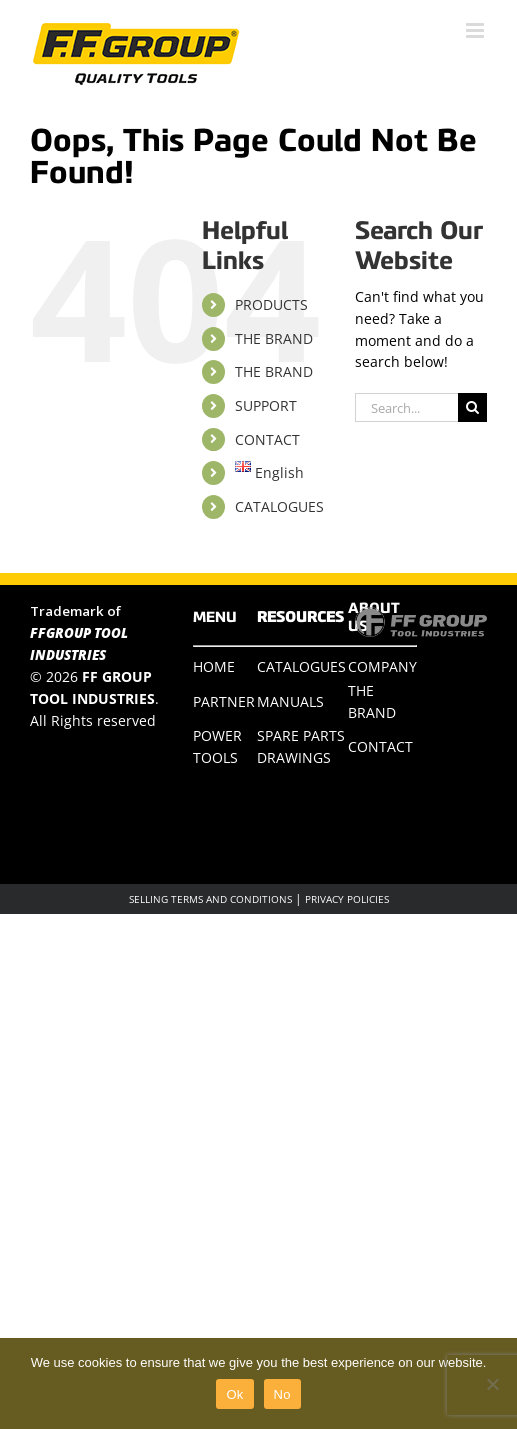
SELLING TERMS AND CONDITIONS (210, 899)
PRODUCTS (271, 304)
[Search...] (406, 407)
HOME (214, 666)
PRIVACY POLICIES (347, 899)
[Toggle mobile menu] (476, 30)
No (282, 1394)
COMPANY (382, 666)
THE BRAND (274, 338)
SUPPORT (266, 405)
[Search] (472, 407)
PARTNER (224, 701)
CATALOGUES (279, 506)
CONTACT (267, 439)
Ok (234, 1394)
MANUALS (290, 701)
